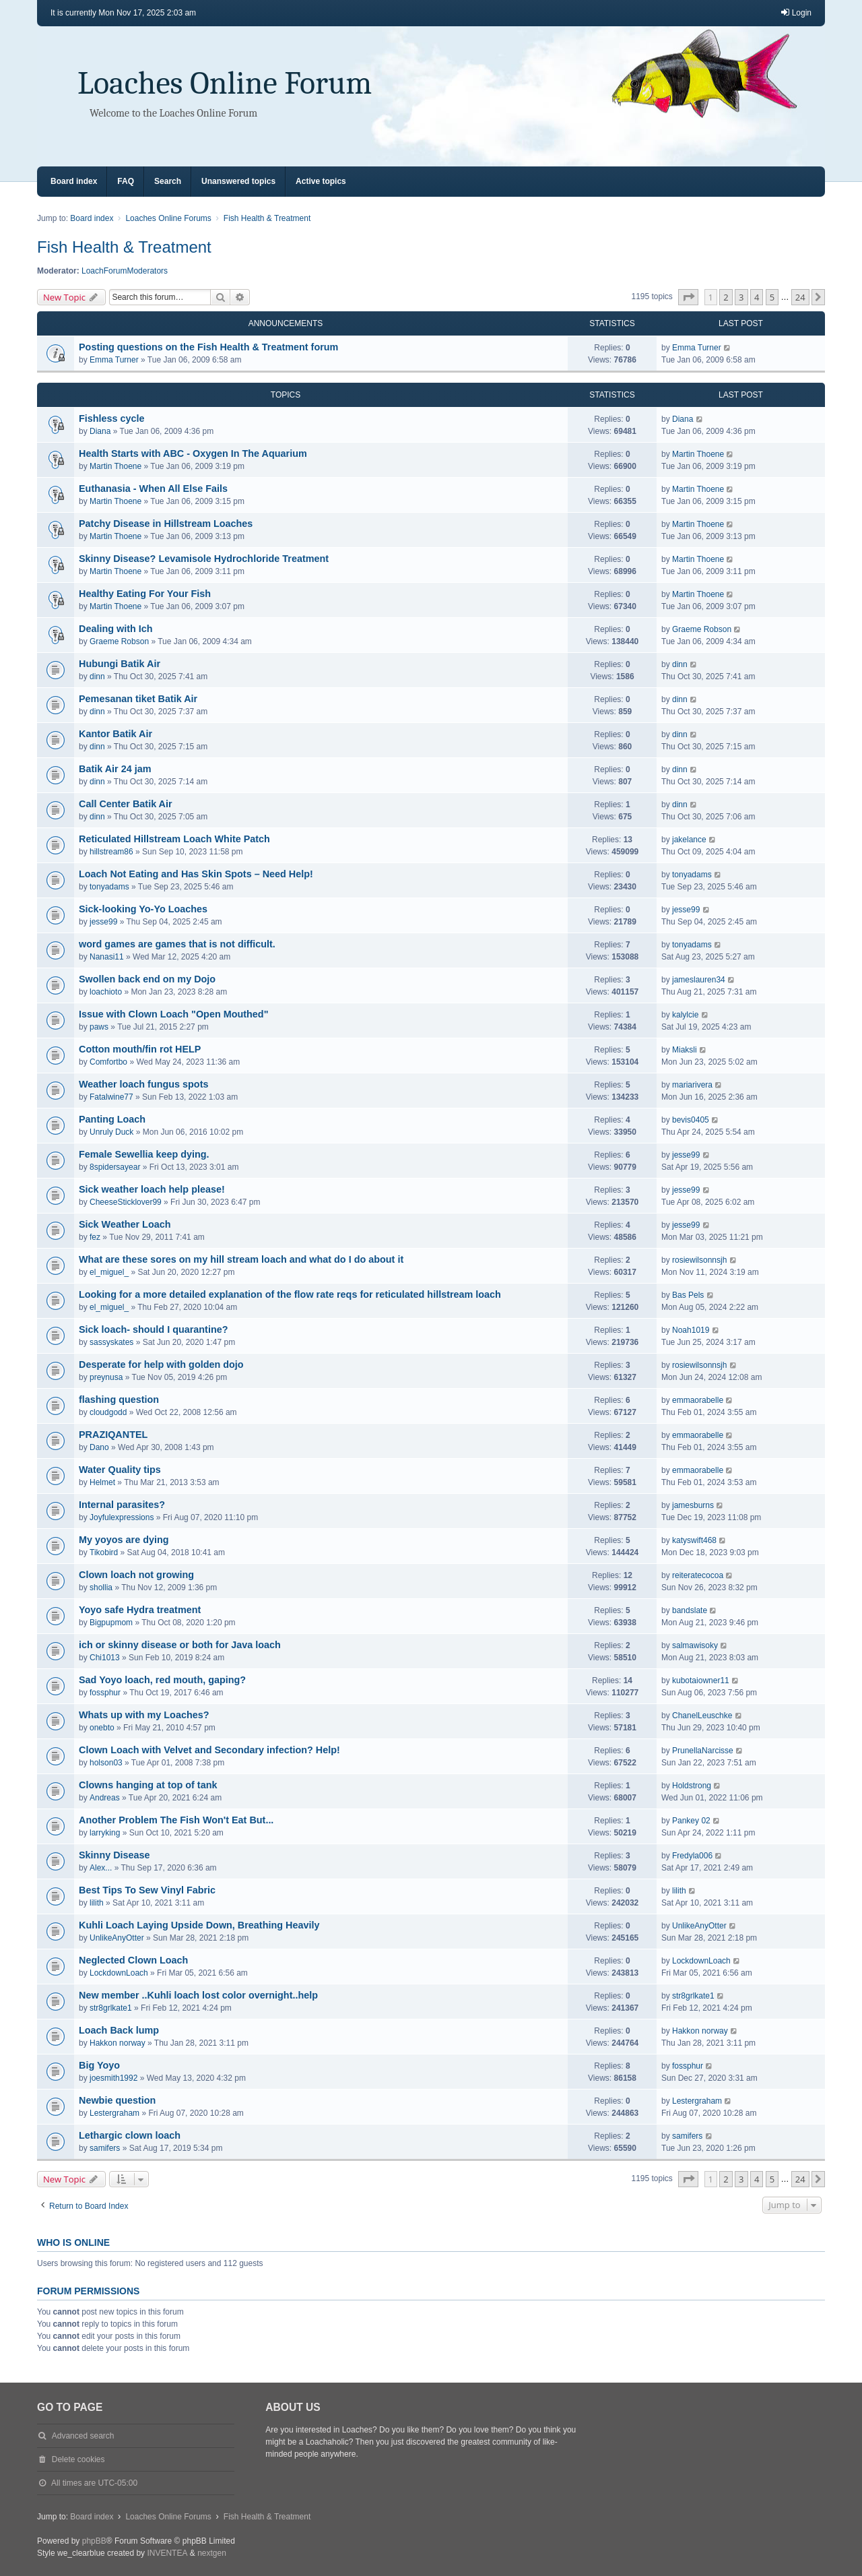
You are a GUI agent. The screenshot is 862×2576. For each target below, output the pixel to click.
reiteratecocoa (697, 1575)
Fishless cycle (112, 418)
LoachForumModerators (124, 271)
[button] (688, 297)
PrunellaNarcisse (702, 1750)
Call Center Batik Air (125, 803)
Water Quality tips (120, 1469)
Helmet (102, 1482)
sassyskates (111, 1342)
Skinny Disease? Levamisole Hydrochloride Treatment (204, 558)
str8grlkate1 (111, 2008)
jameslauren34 (698, 979)
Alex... (101, 1868)
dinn (97, 676)
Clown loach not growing (136, 1574)
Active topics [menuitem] (321, 181)
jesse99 (103, 921)
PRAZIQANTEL (113, 1434)
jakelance (689, 839)
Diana (100, 431)
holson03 (106, 1762)
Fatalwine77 (111, 1097)
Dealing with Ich (116, 628)
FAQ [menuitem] (125, 181)
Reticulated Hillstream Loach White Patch (174, 839)
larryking (105, 1832)
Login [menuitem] (795, 12)
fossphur (105, 1692)
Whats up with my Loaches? (144, 1714)
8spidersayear (115, 1167)
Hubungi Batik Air (119, 663)
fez (95, 1237)
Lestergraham (114, 2113)
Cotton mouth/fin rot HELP (140, 1049)
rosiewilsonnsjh (699, 1260)
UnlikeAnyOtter (117, 1938)
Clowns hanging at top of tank (148, 1785)
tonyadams (109, 886)
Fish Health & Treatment (124, 247)
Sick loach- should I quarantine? (153, 1329)
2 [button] (725, 297)
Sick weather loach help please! (152, 1189)
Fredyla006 (692, 1855)
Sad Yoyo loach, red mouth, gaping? (162, 1679)
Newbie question (117, 2100)
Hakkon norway (117, 2043)
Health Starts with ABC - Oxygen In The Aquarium (193, 453)
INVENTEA (167, 2553)
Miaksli (684, 1050)
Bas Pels (688, 1295)
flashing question (119, 1399)
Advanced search (83, 2436)
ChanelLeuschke (702, 1715)
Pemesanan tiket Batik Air (138, 698)
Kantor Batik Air (115, 733)
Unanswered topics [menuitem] (238, 181)
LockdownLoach (119, 1973)
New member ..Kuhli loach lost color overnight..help (198, 1995)
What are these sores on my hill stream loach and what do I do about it (241, 1259)
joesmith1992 (113, 2078)
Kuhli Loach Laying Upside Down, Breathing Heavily (199, 1925)
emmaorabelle (697, 1400)
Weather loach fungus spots (143, 1084)
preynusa (106, 1377)
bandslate (689, 1610)
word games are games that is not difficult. (177, 944)
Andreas (105, 1797)
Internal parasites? (122, 1504)
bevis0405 (690, 1120)
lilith (97, 1903)
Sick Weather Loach (125, 1224)
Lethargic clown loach (129, 2135)
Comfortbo (108, 1062)
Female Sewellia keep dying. (144, 1154)
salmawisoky (695, 1645)
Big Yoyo (99, 2065)
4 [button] (756, 297)
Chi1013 (105, 1657)
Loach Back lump (119, 2030)
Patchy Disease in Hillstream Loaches (166, 523)
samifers (105, 2148)
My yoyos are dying (124, 1539)
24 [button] (800, 297)
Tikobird (104, 1552)
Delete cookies (78, 2459)
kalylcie (685, 1014)
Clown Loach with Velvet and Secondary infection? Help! (209, 1750)
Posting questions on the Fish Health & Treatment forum (208, 347)
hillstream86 (111, 851)
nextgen (211, 2553)
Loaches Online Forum (224, 83)
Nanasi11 (107, 957)
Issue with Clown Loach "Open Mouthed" (173, 1014)
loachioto (106, 992)
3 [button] (741, 297)
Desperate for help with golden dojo (161, 1364)
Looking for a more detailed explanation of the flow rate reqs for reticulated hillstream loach (290, 1294)
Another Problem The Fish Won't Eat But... (176, 1820)
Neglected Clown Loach (133, 1960)
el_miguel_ (109, 1272)
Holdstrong (691, 1785)
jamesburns (693, 1505)
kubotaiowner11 (700, 1680)
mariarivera (692, 1085)
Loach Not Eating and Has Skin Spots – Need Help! (196, 874)
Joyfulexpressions (122, 1517)
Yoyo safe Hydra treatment (140, 1609)
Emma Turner (114, 360)
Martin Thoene (115, 466)
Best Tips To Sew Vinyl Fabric (147, 1890)
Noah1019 (690, 1330)
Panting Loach (112, 1119)
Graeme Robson (119, 641)
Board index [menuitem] (74, 181)
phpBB (94, 2541)
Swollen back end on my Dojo (147, 979)
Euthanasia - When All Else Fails (153, 488)
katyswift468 (694, 1540)
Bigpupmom (111, 1622)
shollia (101, 1587)
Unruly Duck (111, 1132)
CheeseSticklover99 (126, 1202)
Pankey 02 (691, 1820)
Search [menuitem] (167, 181)
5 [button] (772, 297)
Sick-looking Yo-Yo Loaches (143, 909)
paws (99, 1027)
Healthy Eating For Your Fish (145, 593)
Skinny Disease (114, 1855)
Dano (99, 1447)
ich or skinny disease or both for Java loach (180, 1644)
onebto (102, 1727)
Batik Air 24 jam (115, 768)
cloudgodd (108, 1412)
